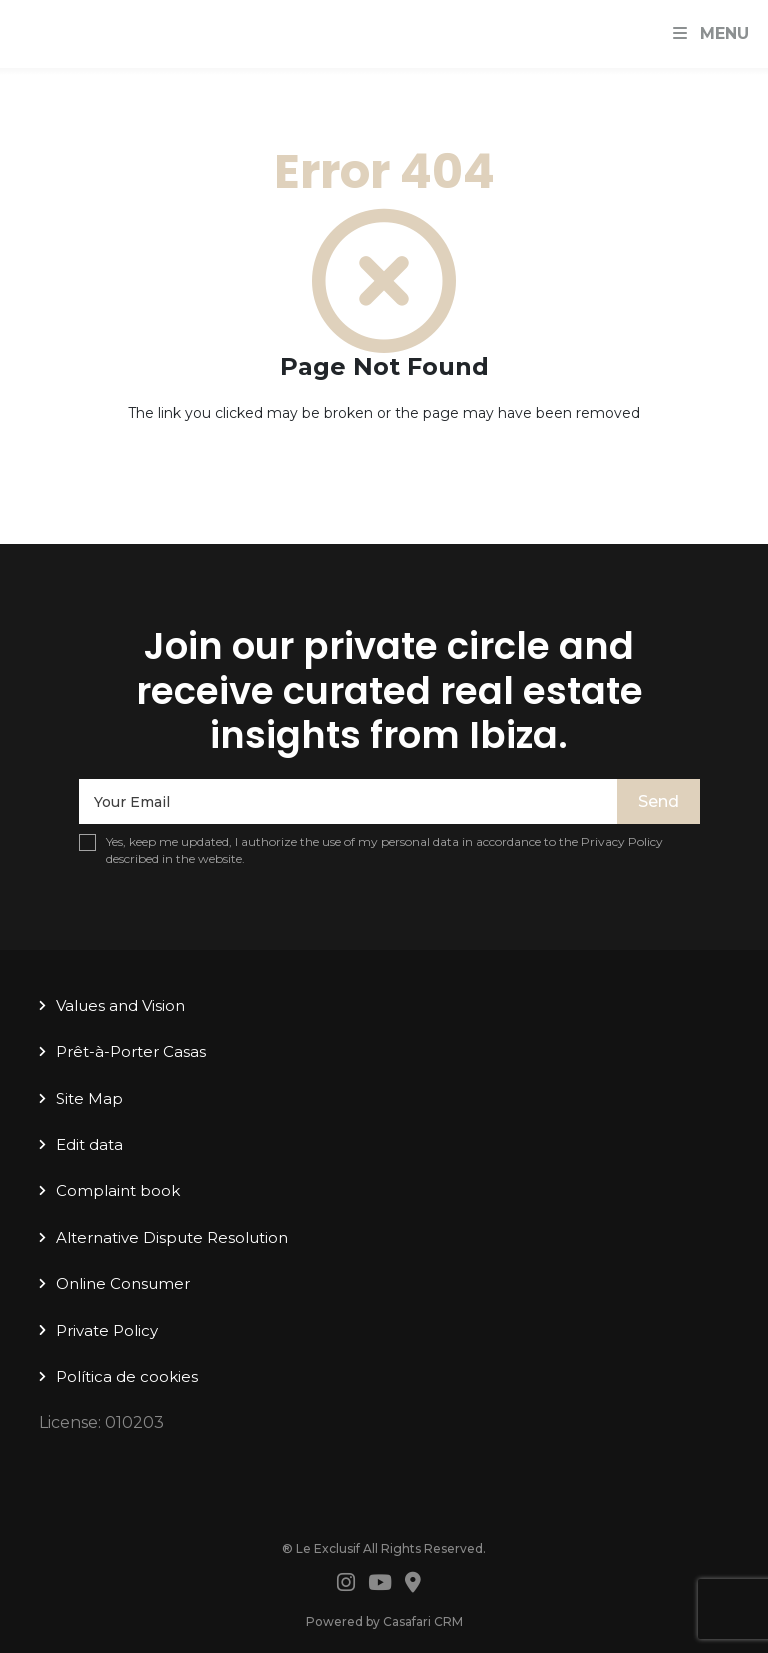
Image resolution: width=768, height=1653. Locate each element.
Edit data (89, 1144)
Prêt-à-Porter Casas (131, 1051)
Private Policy (107, 1330)
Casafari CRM (423, 1621)
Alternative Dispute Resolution (172, 1237)
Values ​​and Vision (120, 1005)
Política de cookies (127, 1376)
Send (658, 801)
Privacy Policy (622, 841)
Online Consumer (123, 1283)
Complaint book (118, 1190)
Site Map (89, 1098)
